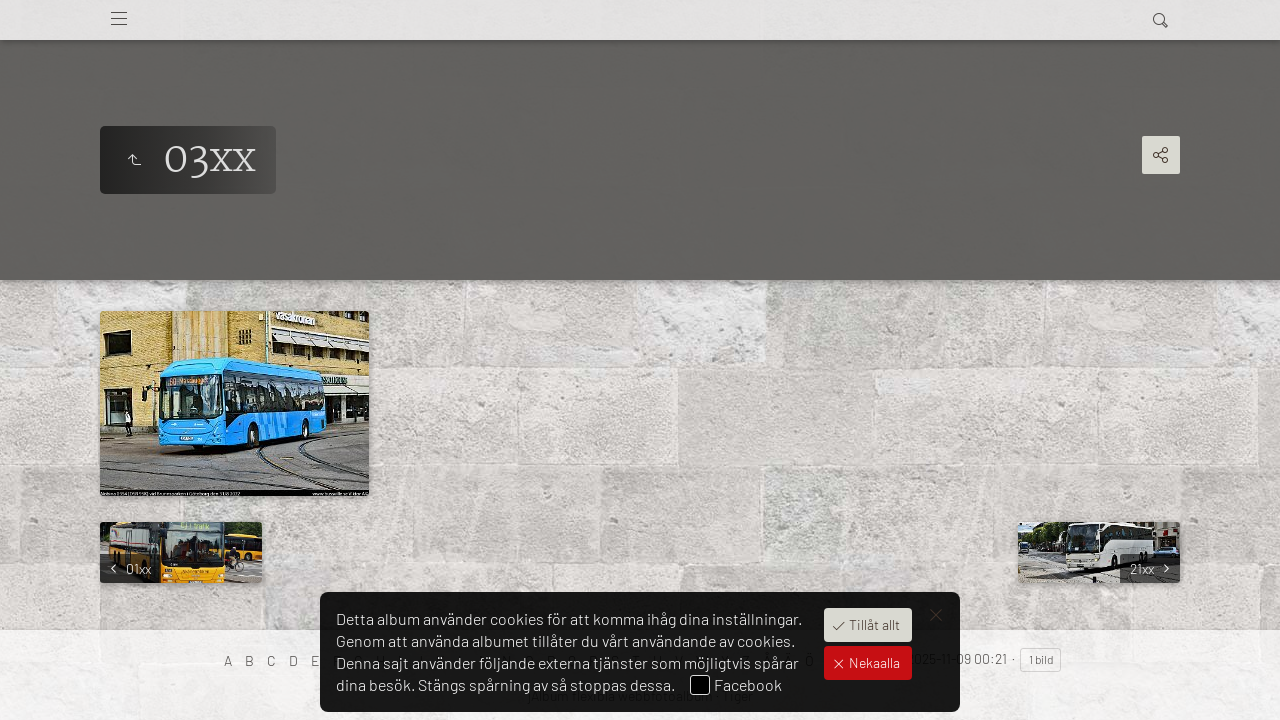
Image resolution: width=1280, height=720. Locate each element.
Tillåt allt (873, 624)
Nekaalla (873, 662)
